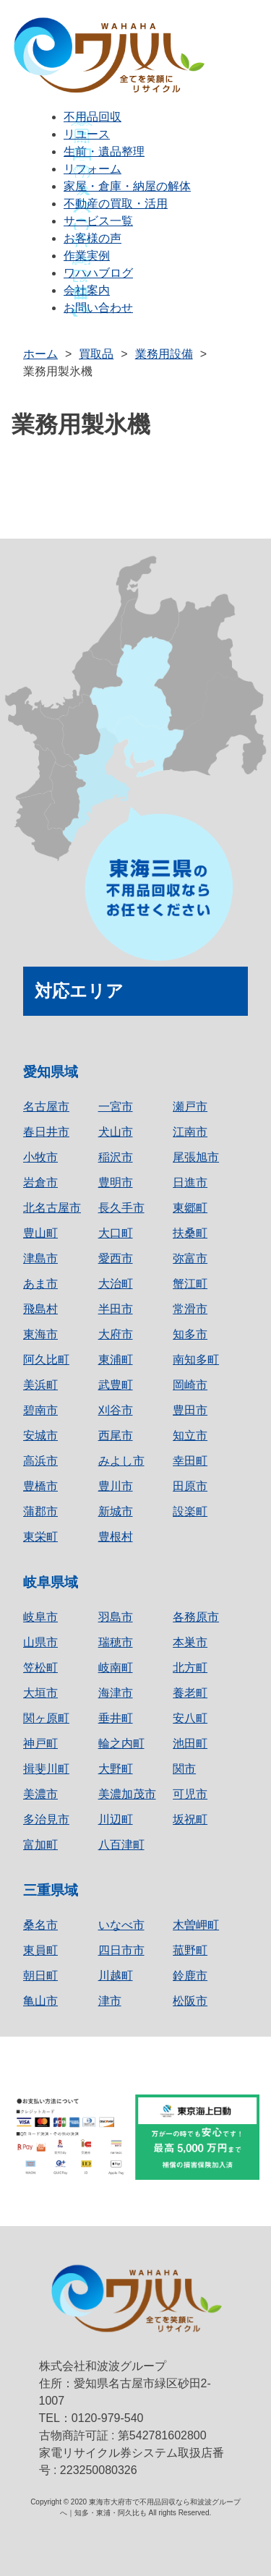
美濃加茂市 (127, 1794)
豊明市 (115, 1182)
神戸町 (40, 1743)
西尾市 (115, 1435)
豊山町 (40, 1233)
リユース (87, 134)
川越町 (115, 1975)
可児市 (190, 1794)
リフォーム (92, 169)
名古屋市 (46, 1106)
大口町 (115, 1233)
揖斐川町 (46, 1769)
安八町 (190, 1718)
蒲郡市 (40, 1511)
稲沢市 (115, 1157)
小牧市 (40, 1157)
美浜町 (40, 1385)
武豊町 (115, 1385)
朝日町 (40, 1975)
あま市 (40, 1284)
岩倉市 (40, 1182)
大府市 (115, 1334)
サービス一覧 (98, 221)
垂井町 (115, 1718)
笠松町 (40, 1667)
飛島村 (40, 1309)
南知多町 (196, 1359)
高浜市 (40, 1461)
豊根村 (115, 1537)
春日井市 (46, 1132)
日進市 (190, 1182)
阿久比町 (46, 1359)
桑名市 (40, 1925)
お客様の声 (92, 238)
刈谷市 (115, 1410)
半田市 (115, 1309)
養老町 (190, 1693)
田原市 (190, 1486)
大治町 (115, 1284)
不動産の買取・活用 (116, 203)
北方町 (190, 1667)
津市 (109, 2001)
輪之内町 (121, 1743)
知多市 (190, 1334)
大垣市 (40, 1693)
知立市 (190, 1435)
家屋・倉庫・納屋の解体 (127, 186)
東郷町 (190, 1208)
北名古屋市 (52, 1208)
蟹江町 (190, 1284)
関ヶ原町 (46, 1718)
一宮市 (115, 1106)
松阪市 (190, 2001)
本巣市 (190, 1642)
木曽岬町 (196, 1925)
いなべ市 (121, 1925)
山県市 (40, 1642)
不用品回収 (92, 117)
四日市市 (121, 1950)
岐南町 (115, 1667)
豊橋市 (40, 1486)
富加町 (40, 1845)
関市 (184, 1769)
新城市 (115, 1511)
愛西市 (115, 1258)
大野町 (115, 1769)
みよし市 (121, 1461)
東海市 (40, 1334)
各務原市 (196, 1617)
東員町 (40, 1950)
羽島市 (115, 1617)
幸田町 (190, 1461)
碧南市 (40, 1410)
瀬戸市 (190, 1106)
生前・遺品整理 (104, 151)
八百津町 (121, 1845)
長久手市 (121, 1208)
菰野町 (190, 1950)
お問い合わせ (98, 307)
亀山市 (40, 2001)
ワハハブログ (98, 273)
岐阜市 (40, 1617)
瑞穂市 (115, 1642)
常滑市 (190, 1309)
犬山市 (115, 1132)
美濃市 (40, 1794)
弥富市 (190, 1258)
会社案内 (87, 290)
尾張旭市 (196, 1157)
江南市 (190, 1132)
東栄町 (40, 1537)
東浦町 (115, 1359)
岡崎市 (190, 1385)
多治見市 (46, 1819)
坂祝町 (190, 1819)
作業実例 (87, 255)
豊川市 (115, 1486)
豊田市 (190, 1410)
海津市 (115, 1693)
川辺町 (115, 1819)
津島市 (40, 1258)
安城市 (40, 1435)
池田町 (190, 1743)
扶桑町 (190, 1233)
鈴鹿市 (190, 1975)
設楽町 (190, 1511)
